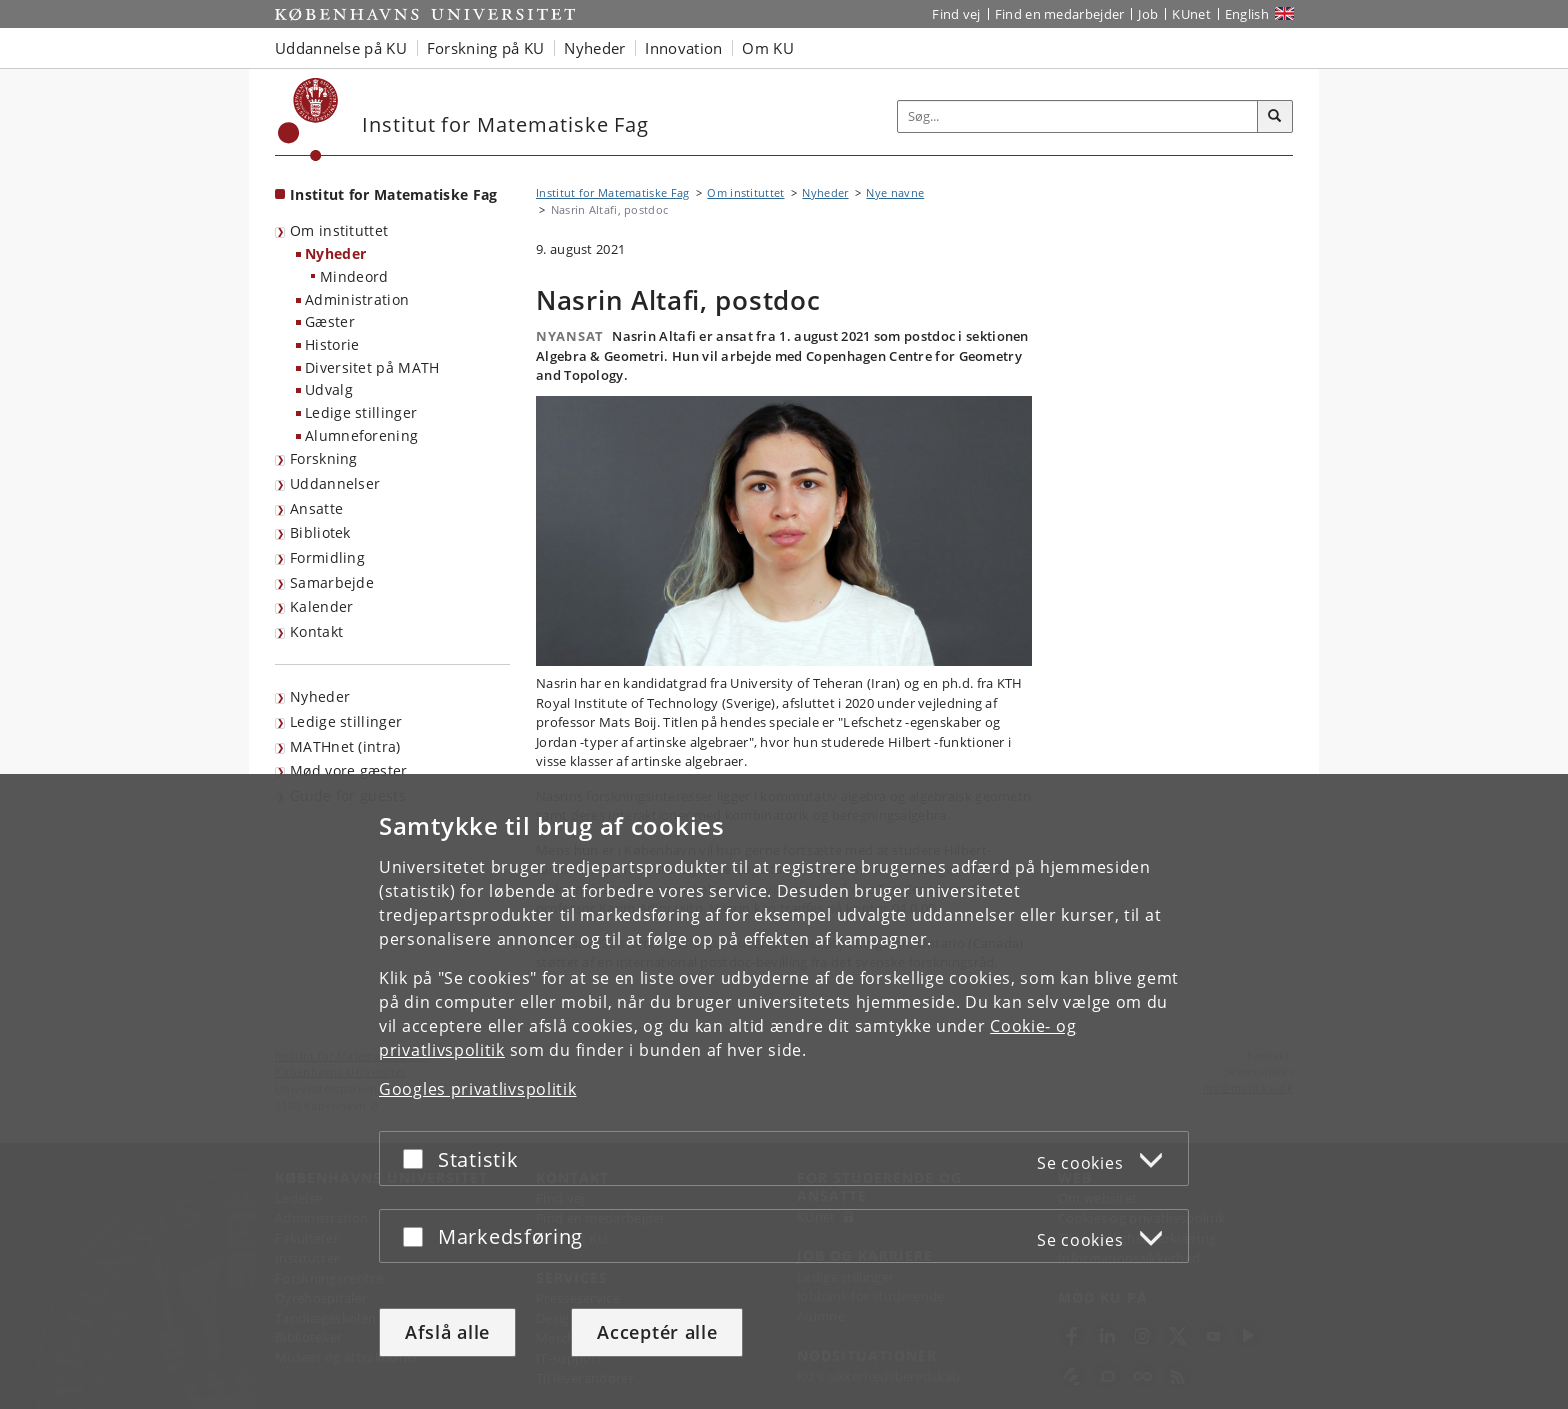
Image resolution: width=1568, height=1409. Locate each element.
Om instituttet (339, 230)
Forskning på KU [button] (486, 48)
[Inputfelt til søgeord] (1078, 116)
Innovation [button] (683, 48)
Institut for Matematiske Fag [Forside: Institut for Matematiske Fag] (393, 194)
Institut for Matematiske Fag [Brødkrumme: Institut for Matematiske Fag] (612, 192)
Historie (332, 344)
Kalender (321, 606)
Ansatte (316, 508)
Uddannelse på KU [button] (341, 48)
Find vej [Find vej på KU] (956, 14)
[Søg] (1275, 117)
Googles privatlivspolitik (478, 1089)
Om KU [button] (768, 48)
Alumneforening (361, 435)
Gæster (330, 321)
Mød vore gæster (349, 770)
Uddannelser (335, 483)
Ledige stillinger (361, 412)
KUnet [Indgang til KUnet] (1191, 14)
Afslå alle (447, 1332)
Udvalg (329, 389)
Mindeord (354, 276)
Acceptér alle (657, 1332)
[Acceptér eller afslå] (418, 1158)
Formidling (327, 557)
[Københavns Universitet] (308, 119)
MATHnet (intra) (345, 746)
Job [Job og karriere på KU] (1148, 14)
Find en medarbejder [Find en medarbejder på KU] (1060, 14)
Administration (357, 299)
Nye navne (895, 192)
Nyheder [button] (594, 48)
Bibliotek (320, 532)
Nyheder (335, 253)
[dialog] (784, 1091)
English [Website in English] (1247, 14)
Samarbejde (332, 582)
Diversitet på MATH (372, 367)
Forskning (324, 458)
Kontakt (316, 631)
